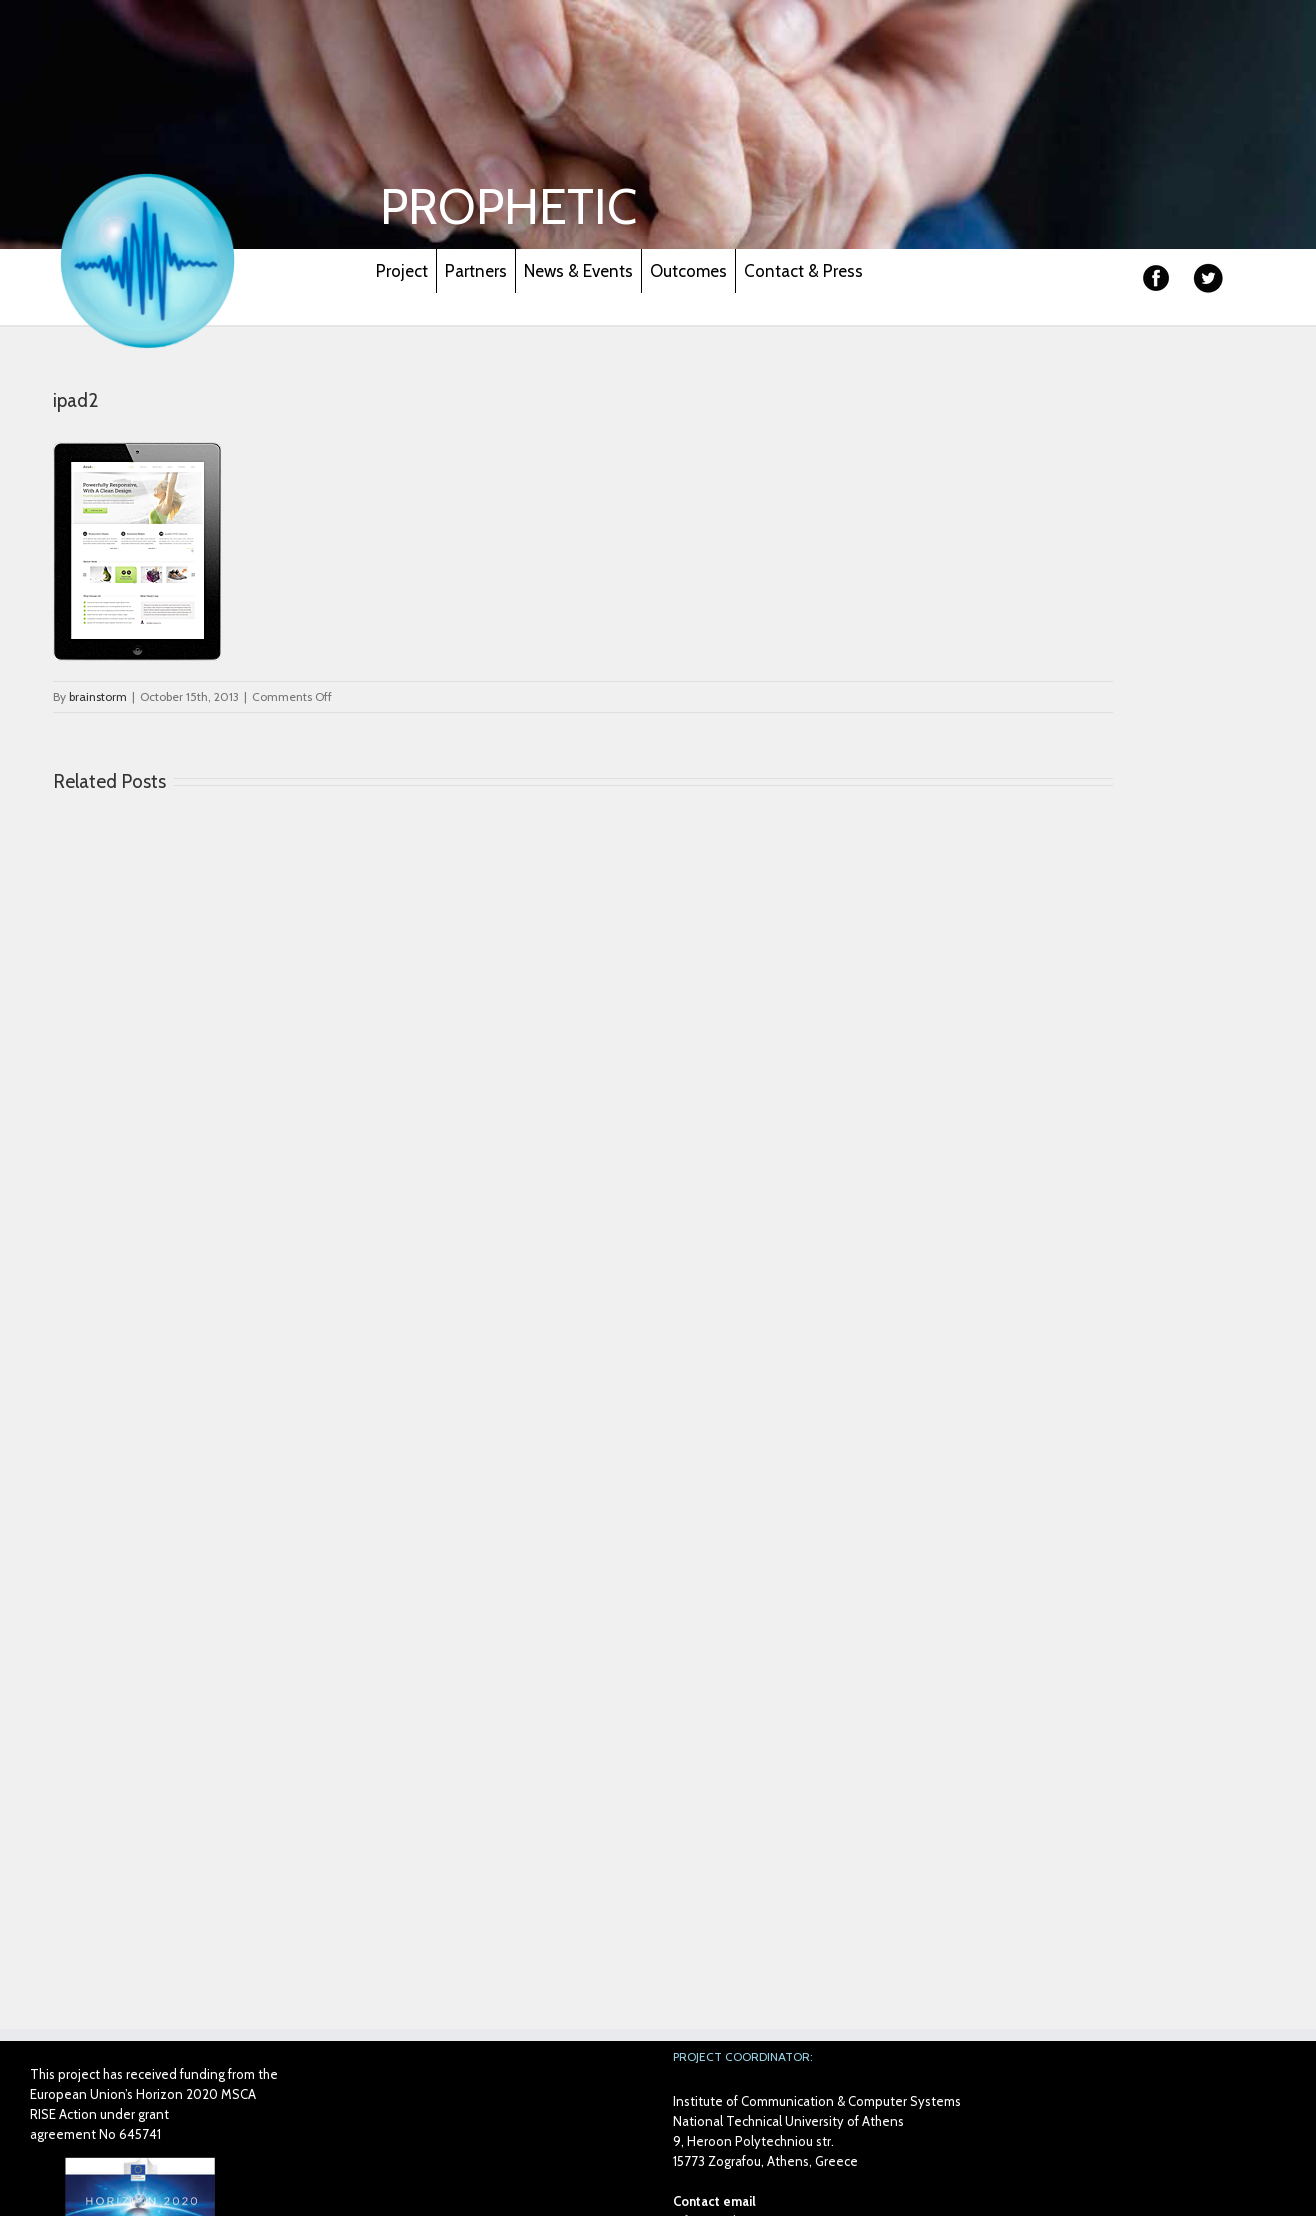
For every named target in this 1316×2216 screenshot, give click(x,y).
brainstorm (98, 696)
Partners (476, 271)
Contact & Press (803, 271)
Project (402, 271)
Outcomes (688, 271)
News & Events (578, 271)
